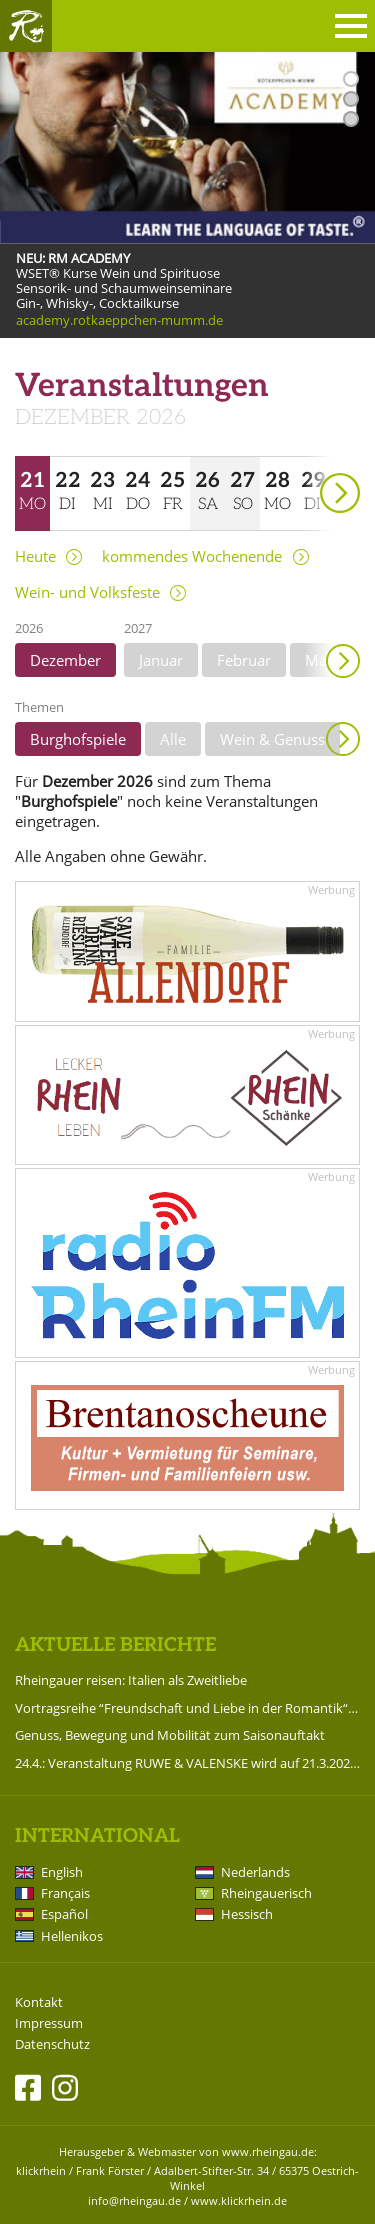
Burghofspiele (78, 739)
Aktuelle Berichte (115, 1645)
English (62, 1872)
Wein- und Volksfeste (87, 592)
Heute (35, 556)
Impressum (49, 2023)
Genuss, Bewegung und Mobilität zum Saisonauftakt (170, 1735)
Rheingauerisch (266, 1893)
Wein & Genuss (272, 739)
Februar (244, 660)
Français (65, 1893)
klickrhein (41, 2170)
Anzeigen (343, 739)
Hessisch (247, 1914)
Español (64, 1914)
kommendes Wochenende (192, 556)
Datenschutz (52, 2044)
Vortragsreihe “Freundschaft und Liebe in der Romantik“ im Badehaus (187, 1708)
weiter (305, 465)
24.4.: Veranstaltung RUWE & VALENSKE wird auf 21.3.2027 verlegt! (187, 1763)
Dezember (65, 660)
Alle (173, 739)
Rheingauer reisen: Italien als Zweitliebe (131, 1680)
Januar (161, 660)
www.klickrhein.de (239, 2200)
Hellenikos (72, 1936)
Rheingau (26, 26)
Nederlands (255, 1872)
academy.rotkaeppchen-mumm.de (119, 321)
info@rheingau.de (134, 2200)
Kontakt (39, 2002)
